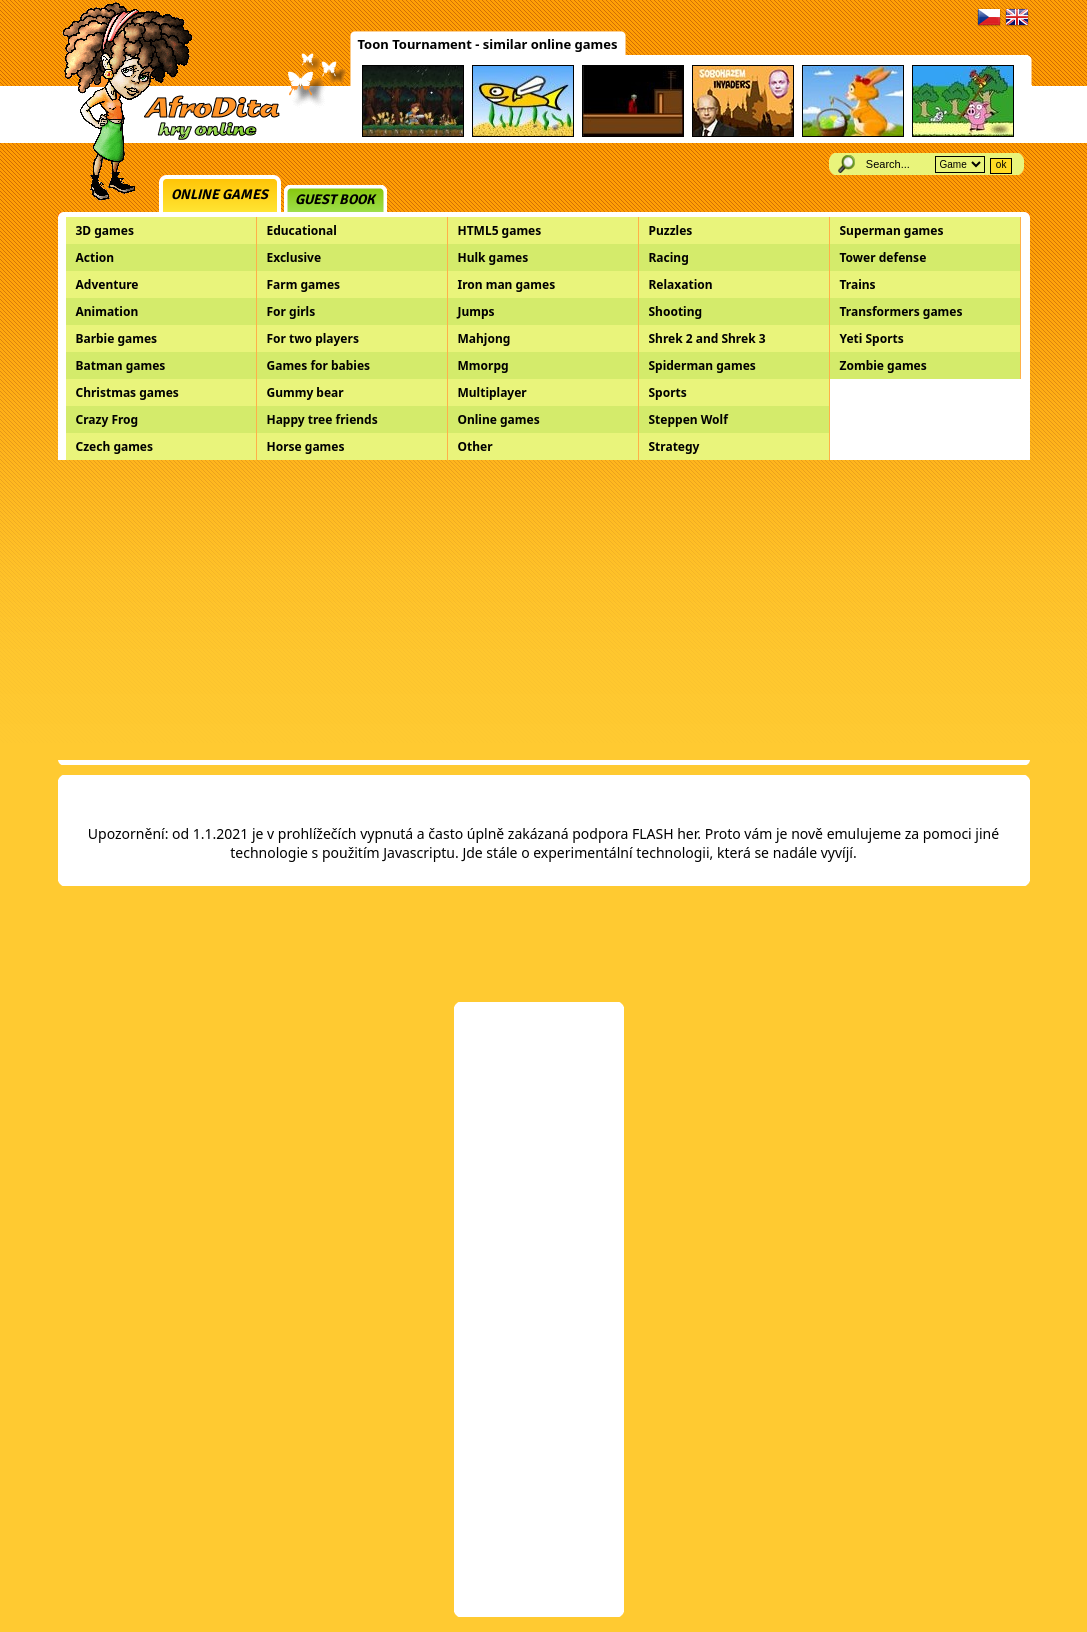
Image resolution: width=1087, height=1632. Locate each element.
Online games (219, 194)
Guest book (335, 199)
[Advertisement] (544, 610)
